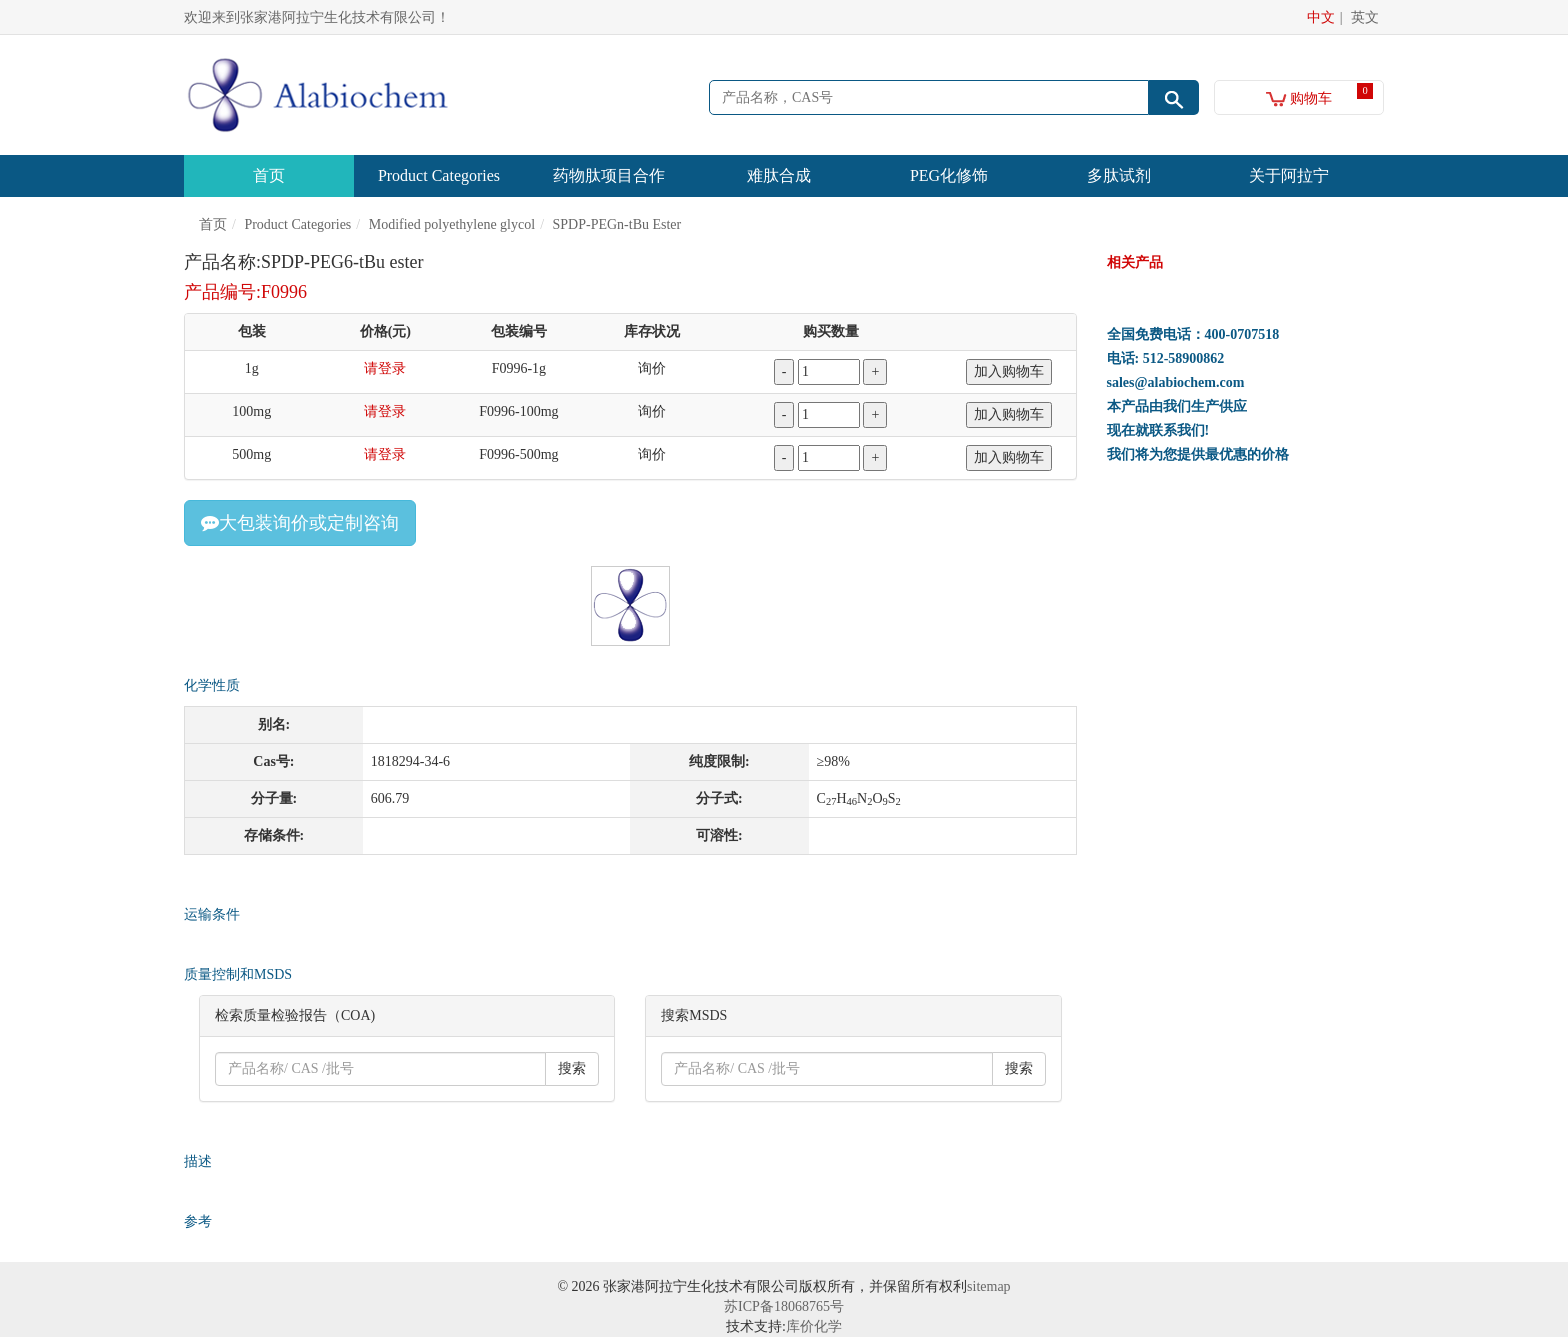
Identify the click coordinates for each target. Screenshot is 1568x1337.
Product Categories (439, 175)
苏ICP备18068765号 (784, 1306)
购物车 (1299, 98)
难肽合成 (779, 175)
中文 (1321, 17)
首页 (269, 175)
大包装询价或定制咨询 (300, 523)
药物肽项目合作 (609, 175)
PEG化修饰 (949, 175)
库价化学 (814, 1326)
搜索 (572, 1068)
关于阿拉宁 (1289, 175)
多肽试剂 (1119, 175)
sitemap (989, 1286)
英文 (1365, 17)
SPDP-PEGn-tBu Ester (617, 224)
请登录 (385, 368)
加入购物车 (1009, 371)
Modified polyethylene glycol (452, 224)
